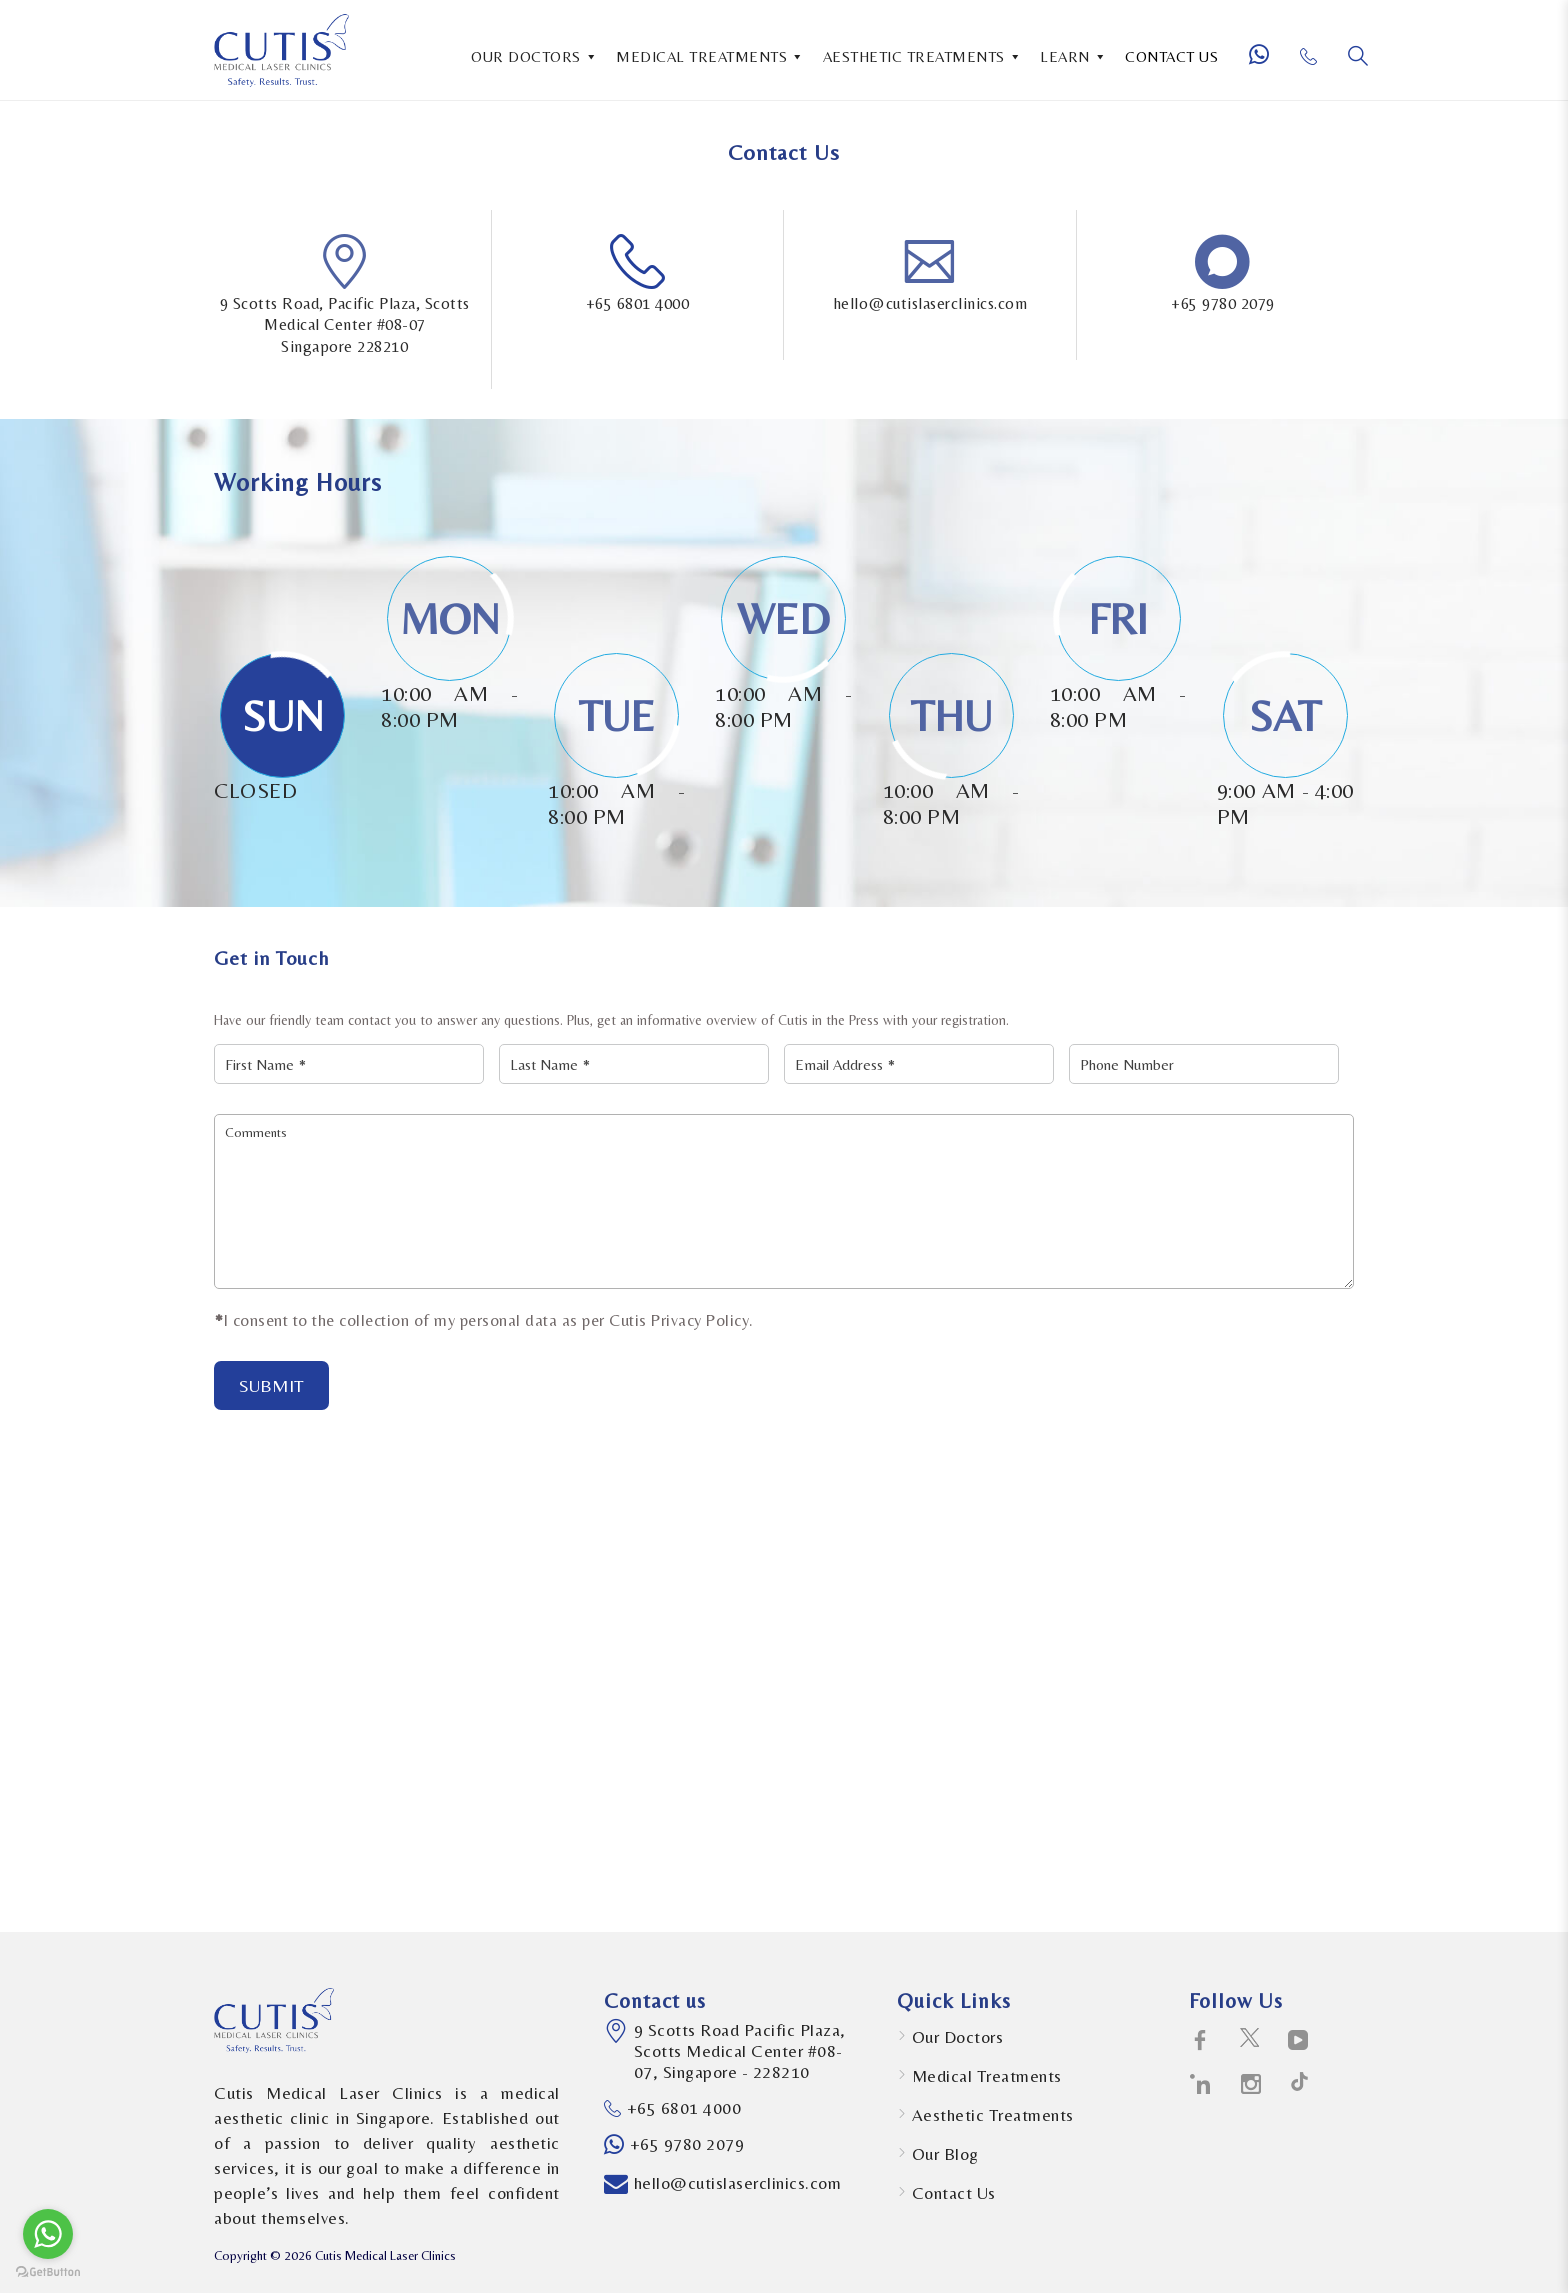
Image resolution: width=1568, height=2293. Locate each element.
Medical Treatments (987, 2076)
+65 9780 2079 (1223, 303)
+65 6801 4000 (638, 303)
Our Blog (945, 2154)
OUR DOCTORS (534, 55)
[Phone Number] (1316, 64)
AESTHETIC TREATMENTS (923, 55)
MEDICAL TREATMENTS (710, 55)
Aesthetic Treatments (993, 2115)
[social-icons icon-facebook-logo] (1200, 2041)
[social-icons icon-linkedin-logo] (1200, 2085)
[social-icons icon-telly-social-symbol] (1298, 2041)
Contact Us (954, 2193)
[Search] (1358, 56)
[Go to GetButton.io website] (48, 2272)
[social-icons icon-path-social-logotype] (1299, 2085)
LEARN (1073, 55)
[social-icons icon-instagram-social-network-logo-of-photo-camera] (1251, 2085)
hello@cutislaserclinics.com (930, 303)
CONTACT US (1171, 56)
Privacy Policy (700, 1320)
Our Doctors (958, 2037)
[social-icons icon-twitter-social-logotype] (1249, 2041)
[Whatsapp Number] (1267, 63)
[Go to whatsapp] (48, 2234)
